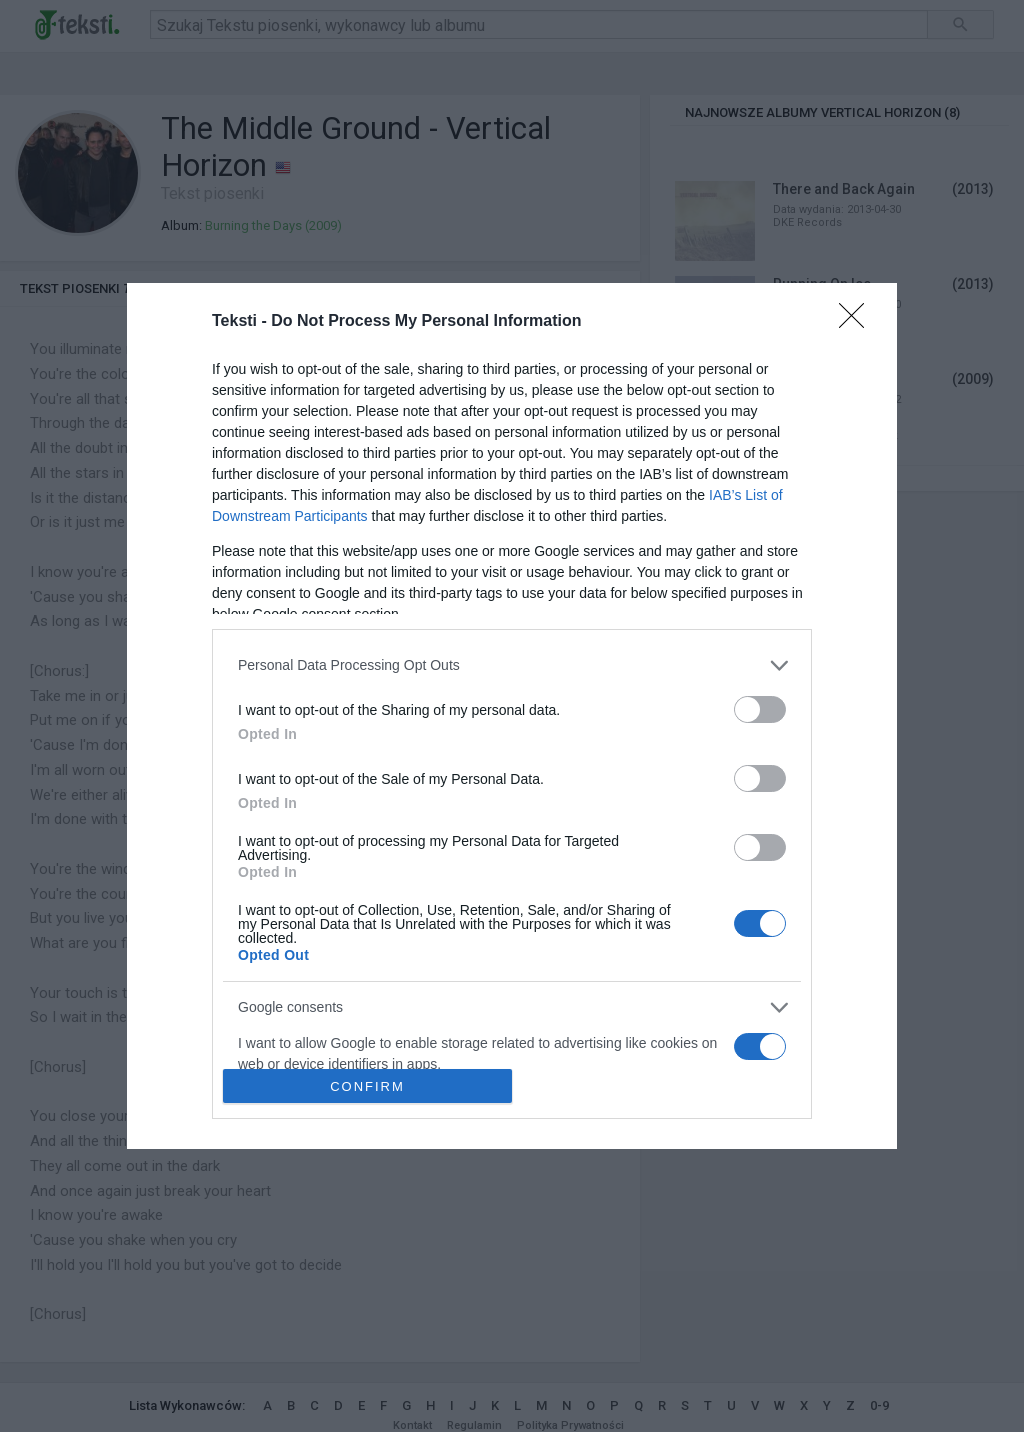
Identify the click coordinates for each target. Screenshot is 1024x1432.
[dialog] (512, 716)
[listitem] (512, 665)
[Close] (858, 322)
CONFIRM (367, 1086)
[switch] (760, 709)
